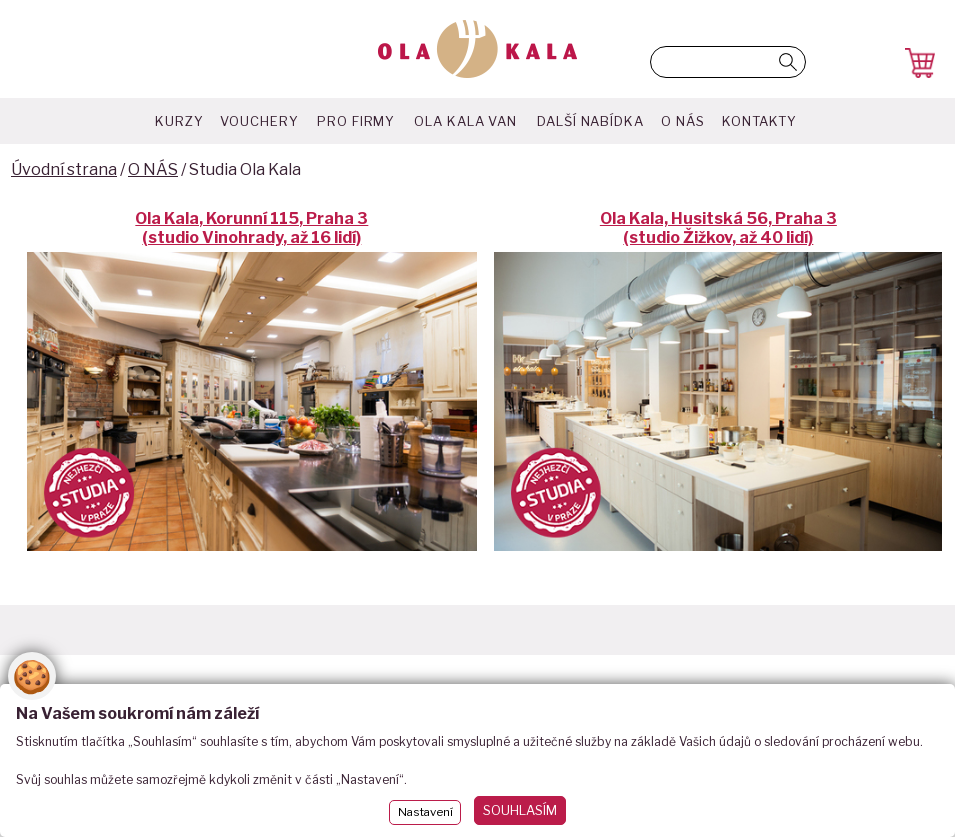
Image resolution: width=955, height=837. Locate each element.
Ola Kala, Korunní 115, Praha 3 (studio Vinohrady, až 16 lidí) (251, 228)
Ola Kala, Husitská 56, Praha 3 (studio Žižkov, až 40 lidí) (718, 228)
